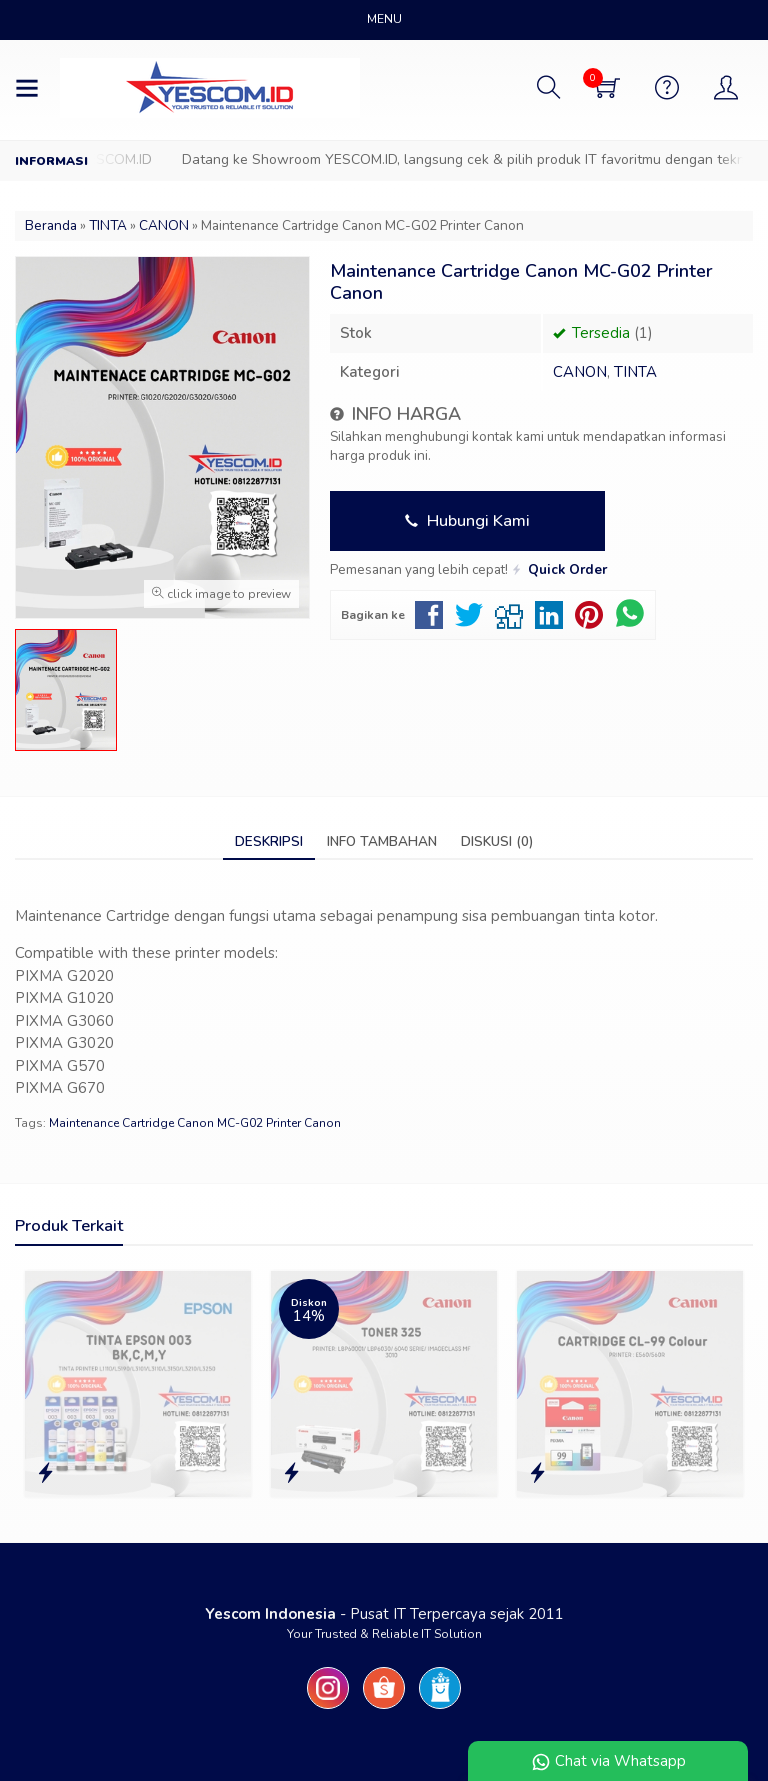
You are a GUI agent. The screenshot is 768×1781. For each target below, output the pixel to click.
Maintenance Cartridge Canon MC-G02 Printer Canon (195, 1123)
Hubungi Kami (467, 520)
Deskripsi (269, 841)
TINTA (635, 372)
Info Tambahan (382, 841)
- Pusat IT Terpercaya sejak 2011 (384, 1614)
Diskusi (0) (497, 841)
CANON (580, 372)
